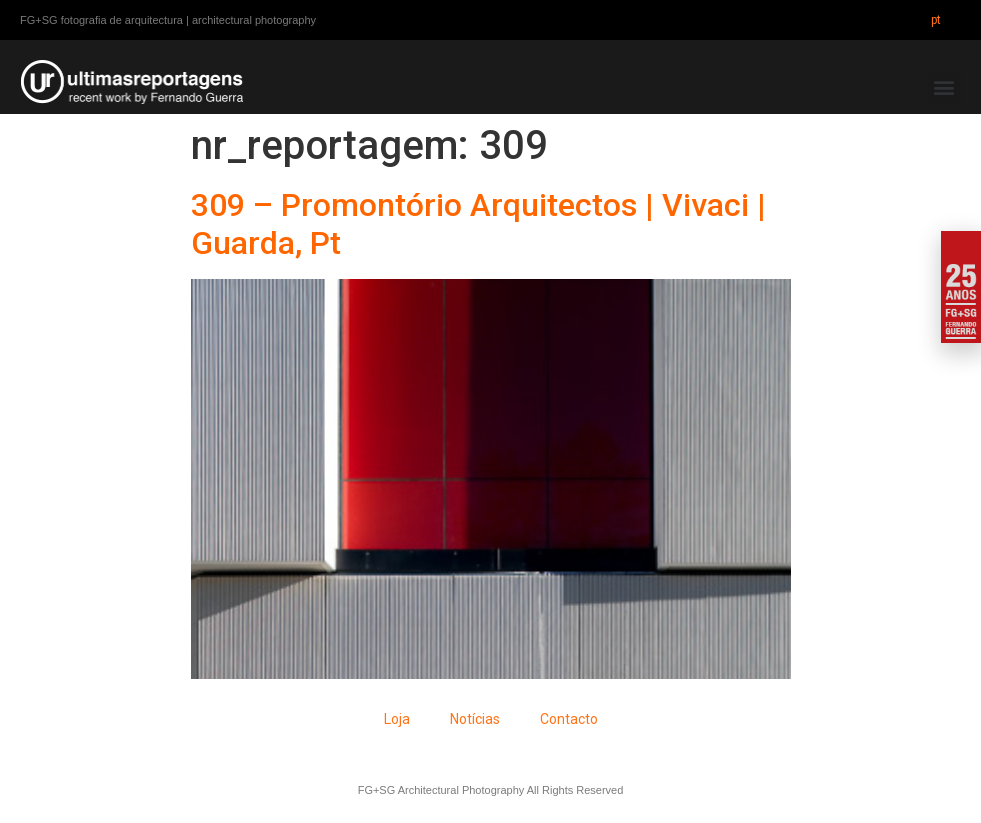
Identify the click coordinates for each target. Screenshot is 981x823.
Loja (397, 719)
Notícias (475, 719)
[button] (944, 87)
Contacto (569, 719)
